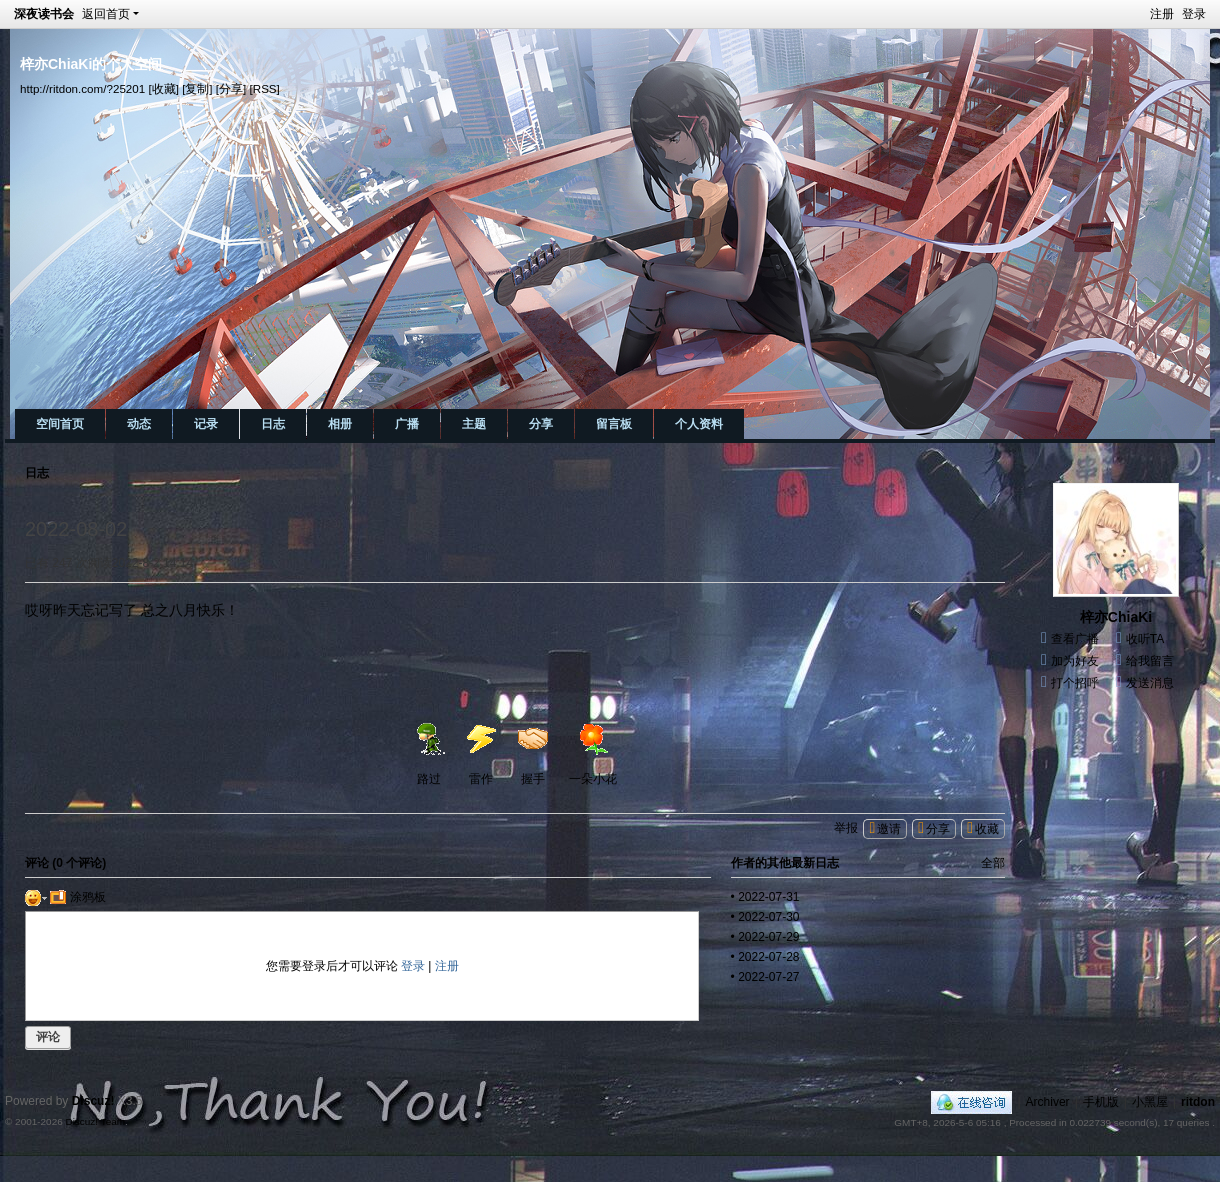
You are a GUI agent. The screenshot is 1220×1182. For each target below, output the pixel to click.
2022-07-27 (768, 977)
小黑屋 (1150, 1102)
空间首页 (60, 424)
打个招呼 (1075, 683)
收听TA (1145, 639)
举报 (846, 828)
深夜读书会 (44, 14)
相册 (340, 424)
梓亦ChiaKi (1116, 617)
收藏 (987, 829)
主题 (474, 424)
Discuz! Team (95, 1121)
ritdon (1198, 1102)
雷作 (481, 754)
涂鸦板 (77, 897)
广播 (407, 424)
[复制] (197, 88)
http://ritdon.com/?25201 (82, 88)
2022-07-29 (768, 937)
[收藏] (163, 88)
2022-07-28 (768, 957)
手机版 (1101, 1102)
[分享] (231, 88)
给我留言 (1150, 661)
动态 (139, 424)
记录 (206, 424)
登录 (1194, 14)
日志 (273, 424)
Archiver (1048, 1102)
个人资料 (699, 424)
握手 (533, 754)
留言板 (614, 424)
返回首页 (106, 14)
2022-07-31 (768, 897)
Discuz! (93, 1101)
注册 (1162, 14)
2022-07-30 (768, 917)
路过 (429, 754)
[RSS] (265, 88)
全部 (993, 863)
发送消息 (1150, 683)
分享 (541, 424)
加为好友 (1075, 661)
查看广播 (1075, 639)
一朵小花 (593, 754)
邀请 (889, 829)
